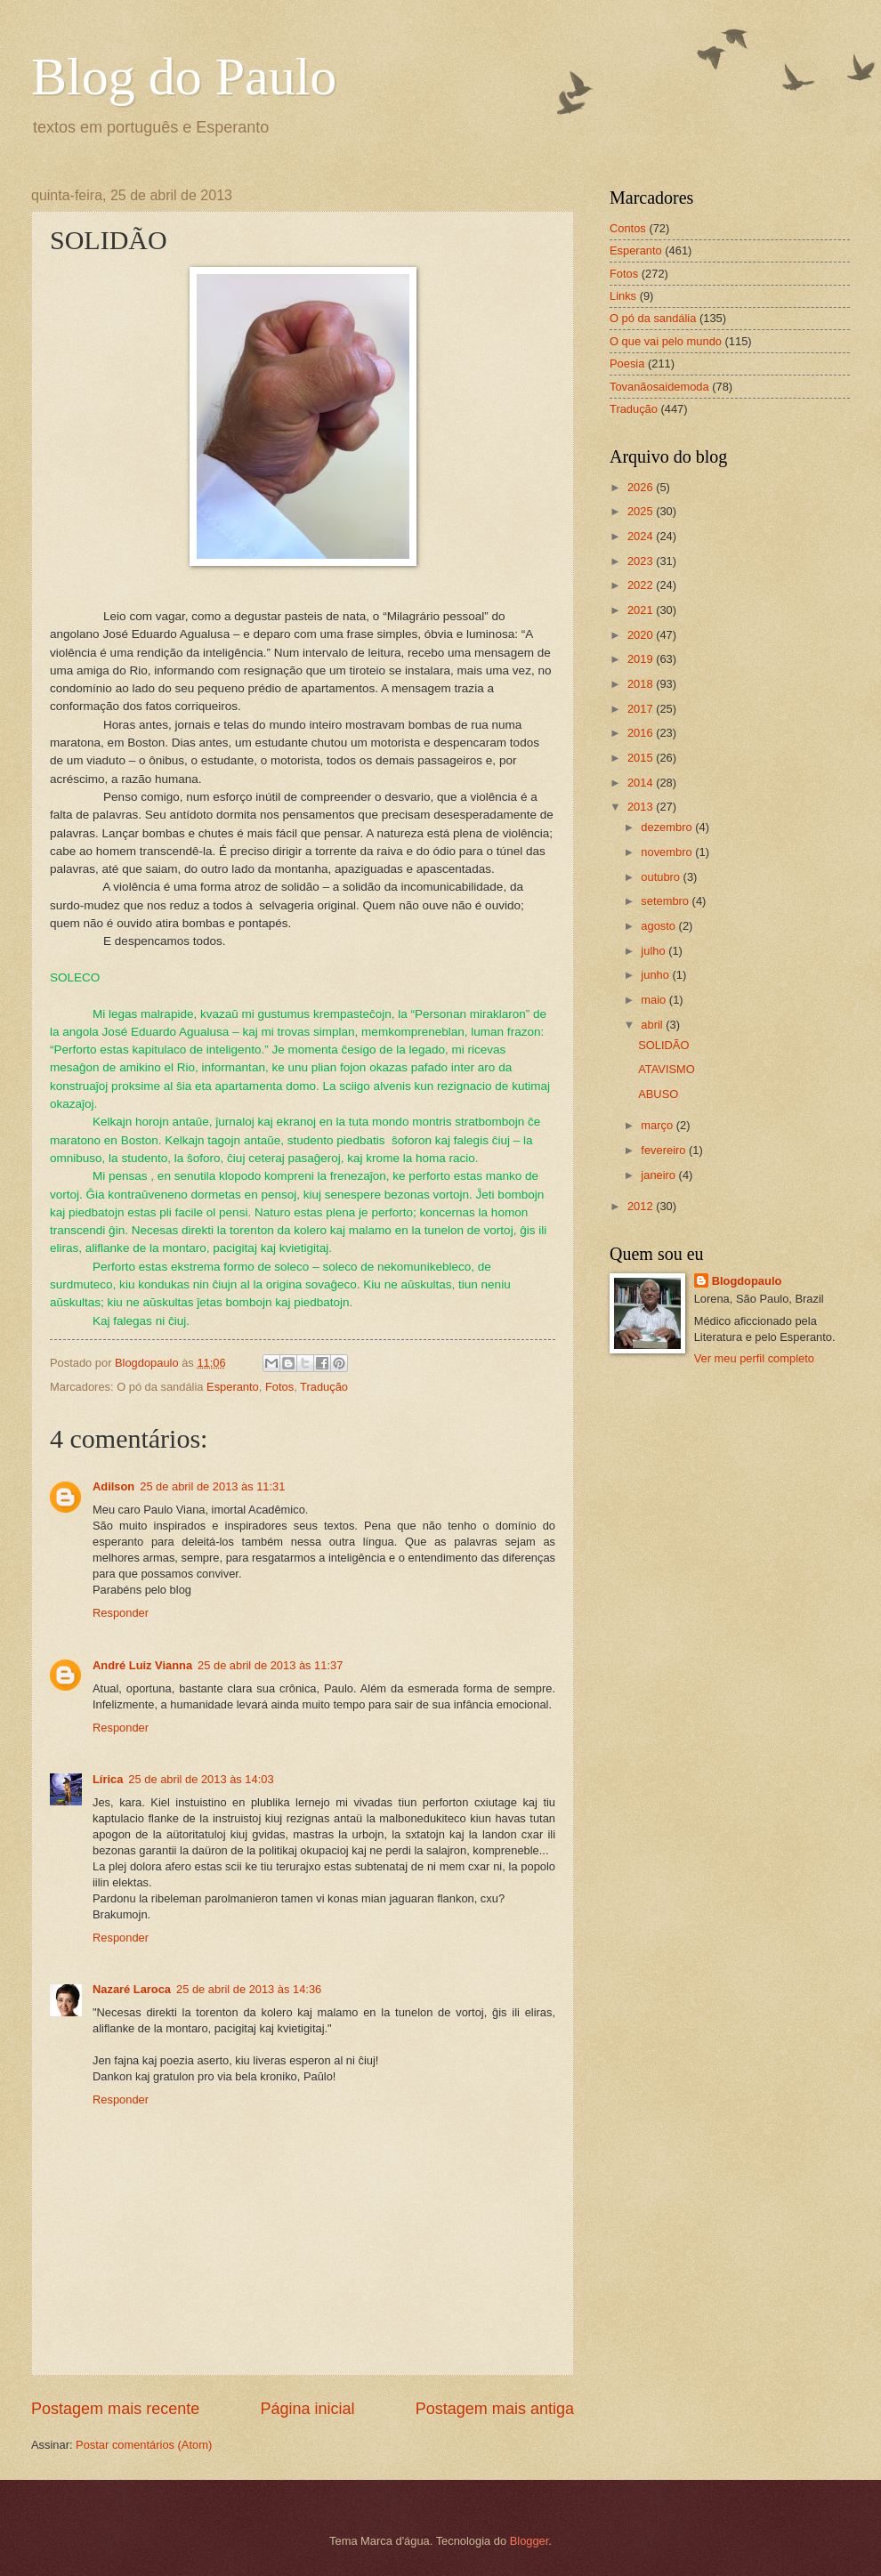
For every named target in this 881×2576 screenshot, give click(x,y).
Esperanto (232, 1386)
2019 (641, 659)
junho (656, 974)
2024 (641, 536)
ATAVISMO (666, 1069)
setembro (666, 901)
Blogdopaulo (747, 1281)
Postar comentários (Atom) (144, 2444)
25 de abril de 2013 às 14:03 (200, 1779)
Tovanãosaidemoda (659, 386)
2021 (641, 610)
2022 (641, 585)
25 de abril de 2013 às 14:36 (248, 1989)
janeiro (659, 1175)
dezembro (668, 827)
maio (654, 999)
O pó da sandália (653, 318)
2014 (641, 782)
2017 (641, 708)
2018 (641, 683)
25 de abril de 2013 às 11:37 (270, 1665)
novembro (668, 852)
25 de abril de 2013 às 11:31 (212, 1486)
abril (653, 1024)
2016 (641, 732)
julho (654, 950)
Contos (628, 228)
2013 (641, 806)
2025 (641, 511)
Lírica (108, 1779)
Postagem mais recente (115, 2409)
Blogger (529, 2541)
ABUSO (658, 1094)
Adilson (113, 1486)
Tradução (324, 1386)
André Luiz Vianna (142, 1665)
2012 (641, 1206)
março (658, 1125)
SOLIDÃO (663, 1045)
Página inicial (307, 2409)
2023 (641, 561)
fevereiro (665, 1150)
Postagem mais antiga (495, 2409)
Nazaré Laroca (132, 1989)
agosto (659, 926)
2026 (641, 487)
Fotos (279, 1386)
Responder (121, 1612)
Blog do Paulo (183, 76)
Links (623, 296)
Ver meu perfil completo (754, 1358)
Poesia (627, 363)
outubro (662, 877)
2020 (641, 635)
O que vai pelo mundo (666, 341)
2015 (641, 757)
